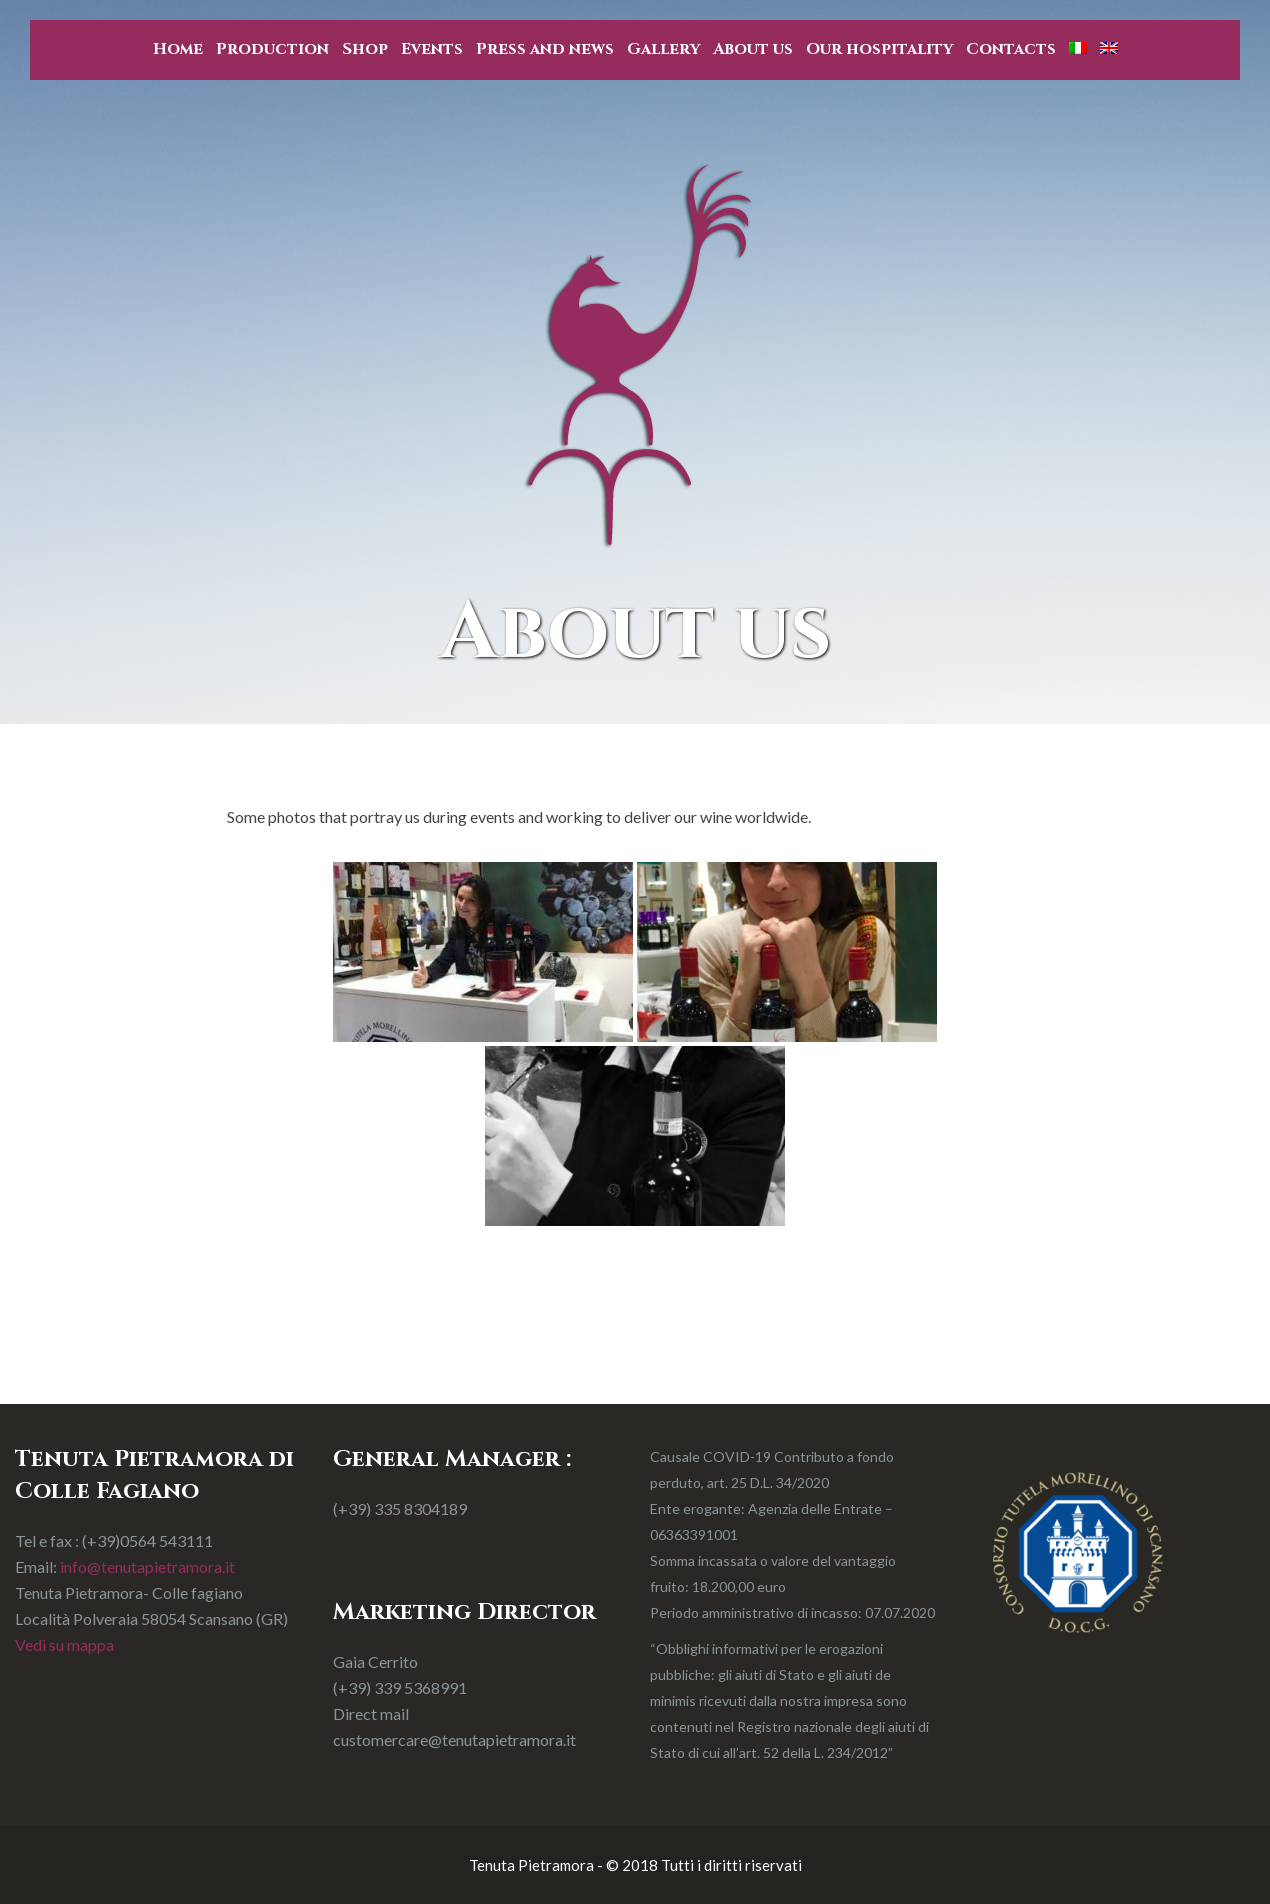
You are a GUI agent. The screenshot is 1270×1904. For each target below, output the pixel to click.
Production (272, 49)
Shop (365, 49)
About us (753, 49)
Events (432, 49)
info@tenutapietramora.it (147, 1566)
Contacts (1011, 49)
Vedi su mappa (64, 1644)
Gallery (663, 49)
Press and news (545, 49)
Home (178, 49)
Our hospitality (879, 49)
